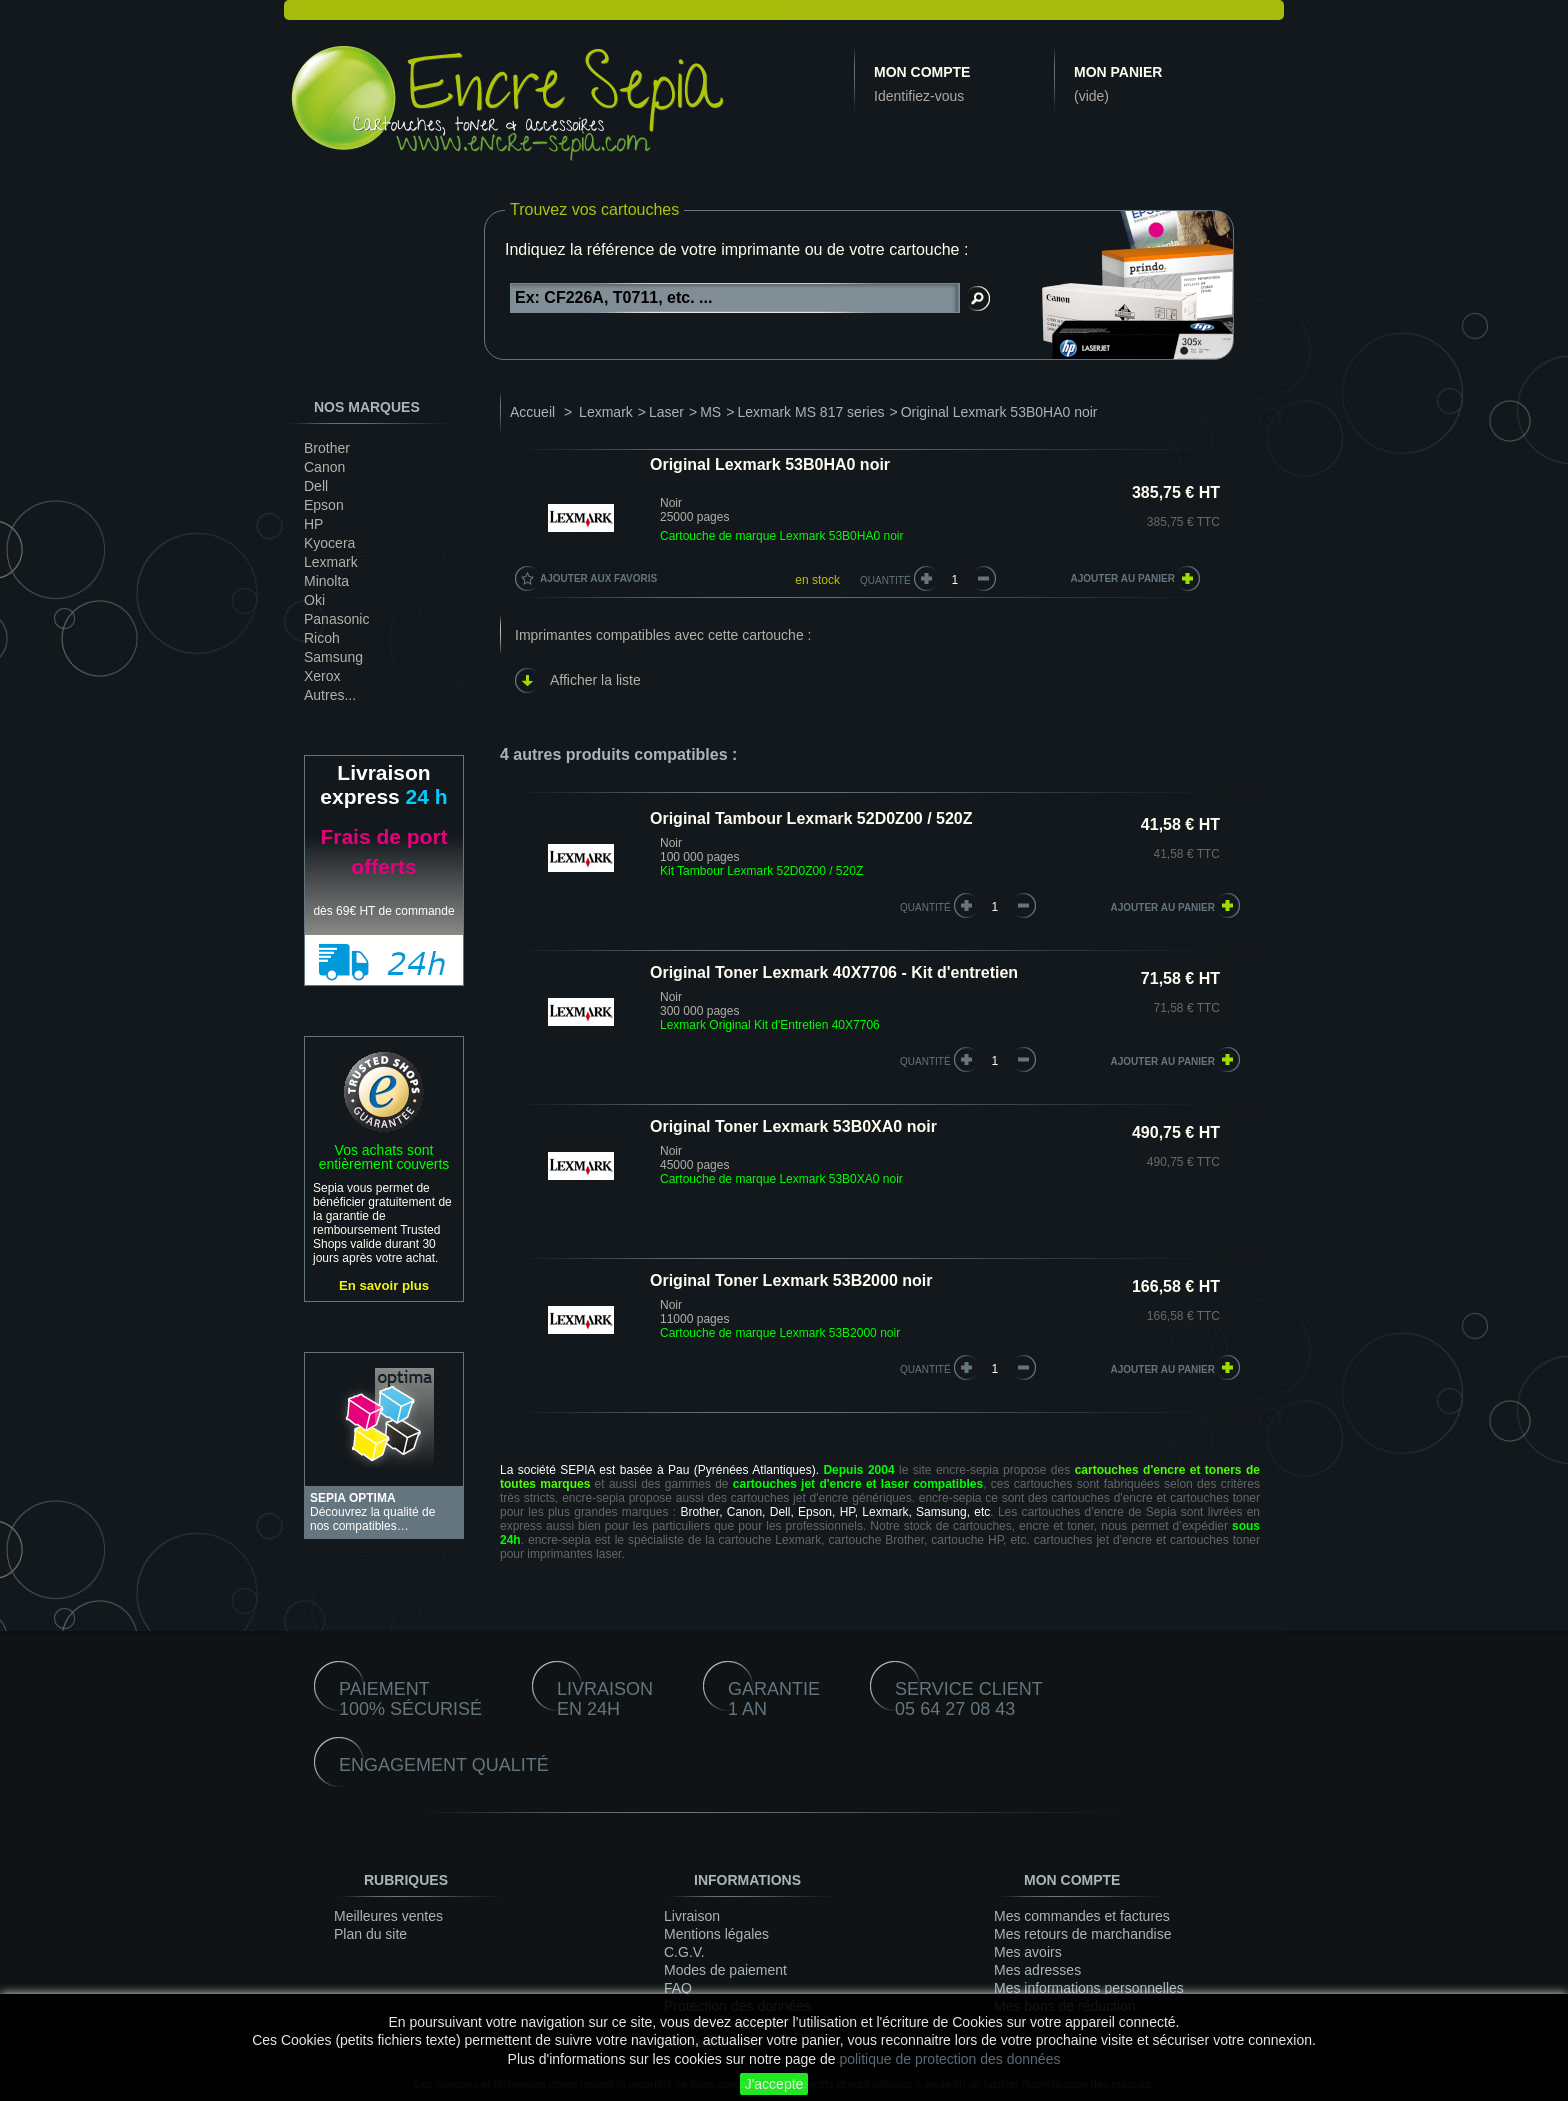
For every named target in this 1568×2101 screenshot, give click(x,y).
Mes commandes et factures (1082, 1916)
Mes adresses (1037, 1970)
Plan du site (370, 1934)
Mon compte (922, 72)
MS (710, 412)
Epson (324, 505)
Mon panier (1118, 72)
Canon (324, 467)
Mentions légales (716, 1934)
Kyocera (329, 543)
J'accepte (774, 2084)
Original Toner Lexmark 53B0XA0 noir (793, 1126)
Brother (327, 448)
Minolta (326, 581)
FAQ (678, 1988)
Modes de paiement (725, 1970)
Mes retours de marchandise (1082, 1934)
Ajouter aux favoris (598, 578)
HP (313, 524)
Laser (666, 412)
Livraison (692, 1916)
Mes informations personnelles (1089, 1988)
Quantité (885, 580)
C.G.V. (684, 1952)
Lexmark (331, 562)
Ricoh (322, 638)
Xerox (322, 676)
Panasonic (336, 619)
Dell (316, 486)
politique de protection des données (949, 2059)
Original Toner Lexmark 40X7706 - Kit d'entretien (834, 972)
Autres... (330, 695)
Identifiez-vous (919, 96)
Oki (314, 600)
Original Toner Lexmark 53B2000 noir (791, 1280)
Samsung (333, 657)
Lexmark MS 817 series (810, 412)
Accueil (532, 412)
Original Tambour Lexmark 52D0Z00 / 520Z (811, 818)
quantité (925, 907)
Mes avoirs (1028, 1952)
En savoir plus (384, 1285)
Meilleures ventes (388, 1916)
